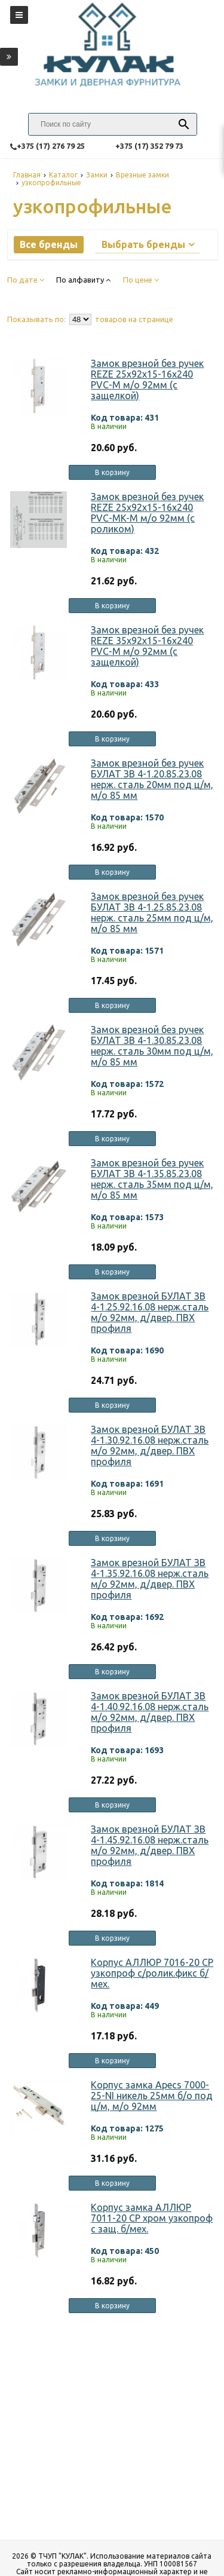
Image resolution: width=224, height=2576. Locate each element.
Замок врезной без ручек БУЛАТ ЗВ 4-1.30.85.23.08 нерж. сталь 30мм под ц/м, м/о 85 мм (152, 1045)
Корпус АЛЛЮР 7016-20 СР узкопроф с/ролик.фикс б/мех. (152, 1973)
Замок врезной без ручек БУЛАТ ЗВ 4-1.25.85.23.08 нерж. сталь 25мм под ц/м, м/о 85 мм (152, 912)
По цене (141, 279)
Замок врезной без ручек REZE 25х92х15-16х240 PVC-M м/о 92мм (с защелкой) (147, 379)
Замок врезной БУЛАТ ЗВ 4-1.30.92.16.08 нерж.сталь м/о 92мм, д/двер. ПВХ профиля (149, 1445)
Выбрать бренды (148, 244)
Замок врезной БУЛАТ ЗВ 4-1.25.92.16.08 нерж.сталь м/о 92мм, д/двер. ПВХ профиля (149, 1312)
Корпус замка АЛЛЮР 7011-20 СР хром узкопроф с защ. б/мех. (152, 2218)
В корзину (112, 472)
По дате (25, 279)
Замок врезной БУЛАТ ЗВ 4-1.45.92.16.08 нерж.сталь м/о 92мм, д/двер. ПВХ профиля (149, 1845)
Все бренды (49, 244)
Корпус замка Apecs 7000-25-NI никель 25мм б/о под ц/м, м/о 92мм (152, 2095)
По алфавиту (83, 279)
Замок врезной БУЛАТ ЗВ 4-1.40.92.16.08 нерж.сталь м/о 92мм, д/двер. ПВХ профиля (149, 1711)
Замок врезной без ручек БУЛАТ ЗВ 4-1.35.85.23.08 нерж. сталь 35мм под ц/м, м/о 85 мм (152, 1178)
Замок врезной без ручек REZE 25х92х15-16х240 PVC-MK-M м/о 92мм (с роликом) (147, 512)
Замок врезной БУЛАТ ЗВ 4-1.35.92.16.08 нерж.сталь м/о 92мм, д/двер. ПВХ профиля (149, 1578)
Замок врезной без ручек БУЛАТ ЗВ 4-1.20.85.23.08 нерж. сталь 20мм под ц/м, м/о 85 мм (152, 779)
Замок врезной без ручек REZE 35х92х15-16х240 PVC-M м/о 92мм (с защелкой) (147, 645)
